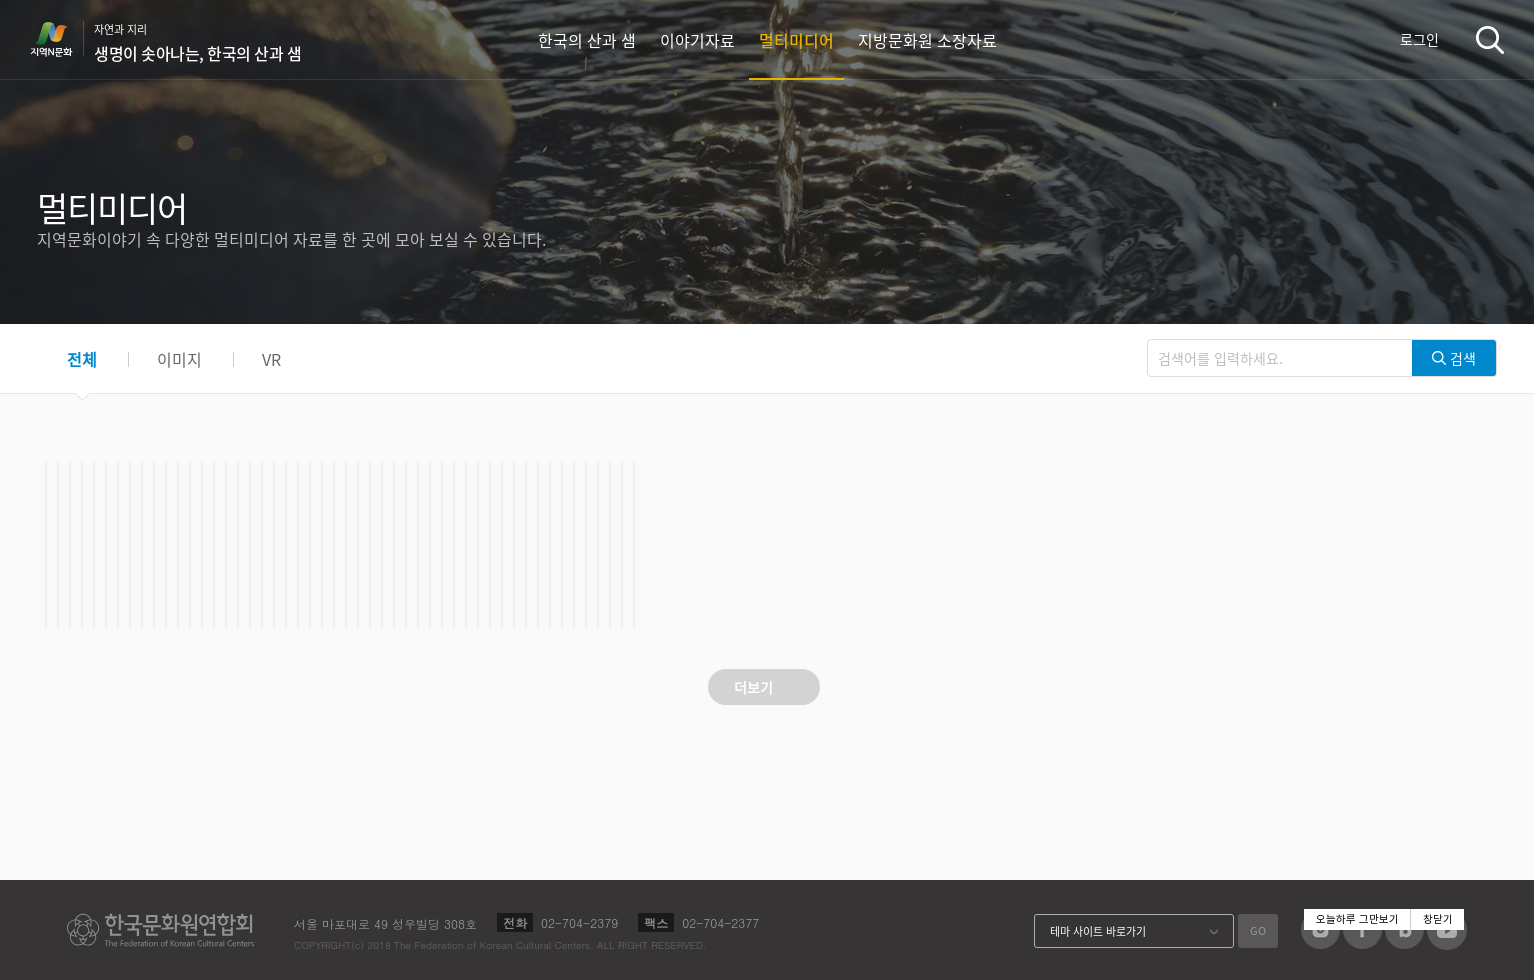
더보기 (753, 687)
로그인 (1419, 39)
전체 (82, 359)
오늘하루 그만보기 (1357, 919)
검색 (1490, 39)
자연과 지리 (197, 43)
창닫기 (1438, 919)
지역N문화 (62, 39)
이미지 (179, 359)
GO (1258, 930)
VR (271, 359)
